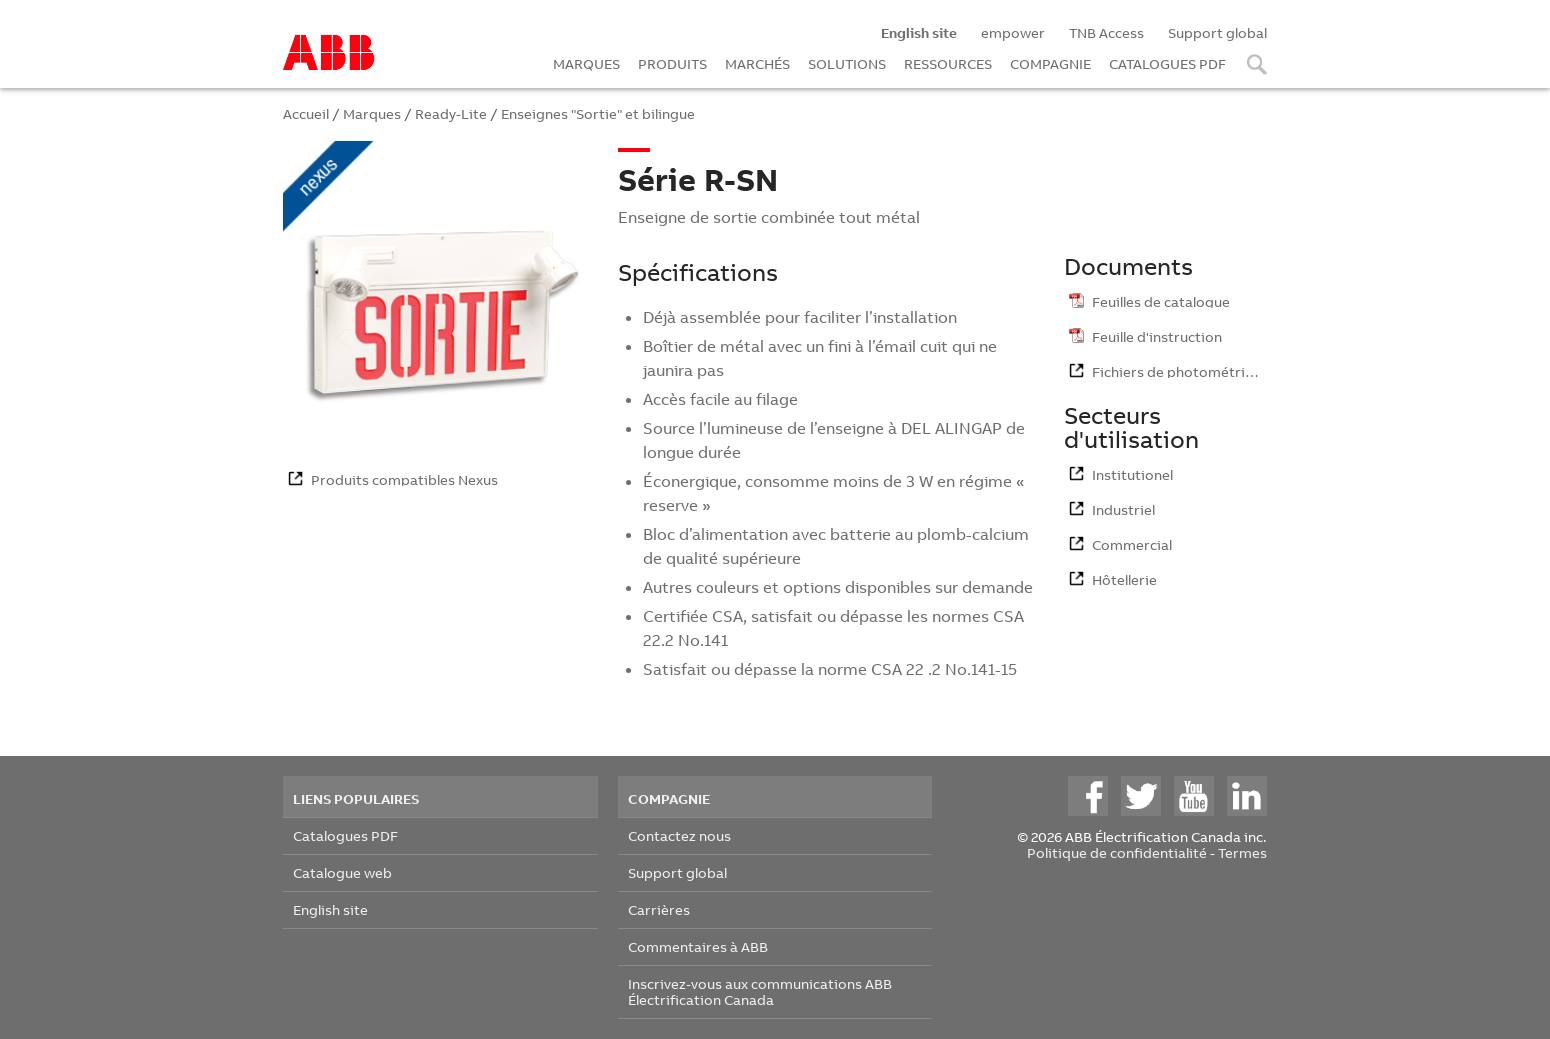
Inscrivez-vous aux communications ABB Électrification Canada (760, 991)
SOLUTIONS (847, 63)
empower (1013, 32)
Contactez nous (679, 835)
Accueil (306, 113)
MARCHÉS (757, 63)
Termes (1242, 852)
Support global (1217, 32)
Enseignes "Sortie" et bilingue (598, 113)
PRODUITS (672, 63)
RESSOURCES (948, 63)
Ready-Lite (451, 113)
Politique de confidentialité (1117, 852)
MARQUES (586, 63)
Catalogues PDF (345, 835)
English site (330, 909)
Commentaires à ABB (698, 946)
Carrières (659, 909)
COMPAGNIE (1050, 63)
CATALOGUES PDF (1167, 63)
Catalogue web (342, 872)
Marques (372, 113)
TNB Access (1106, 32)
